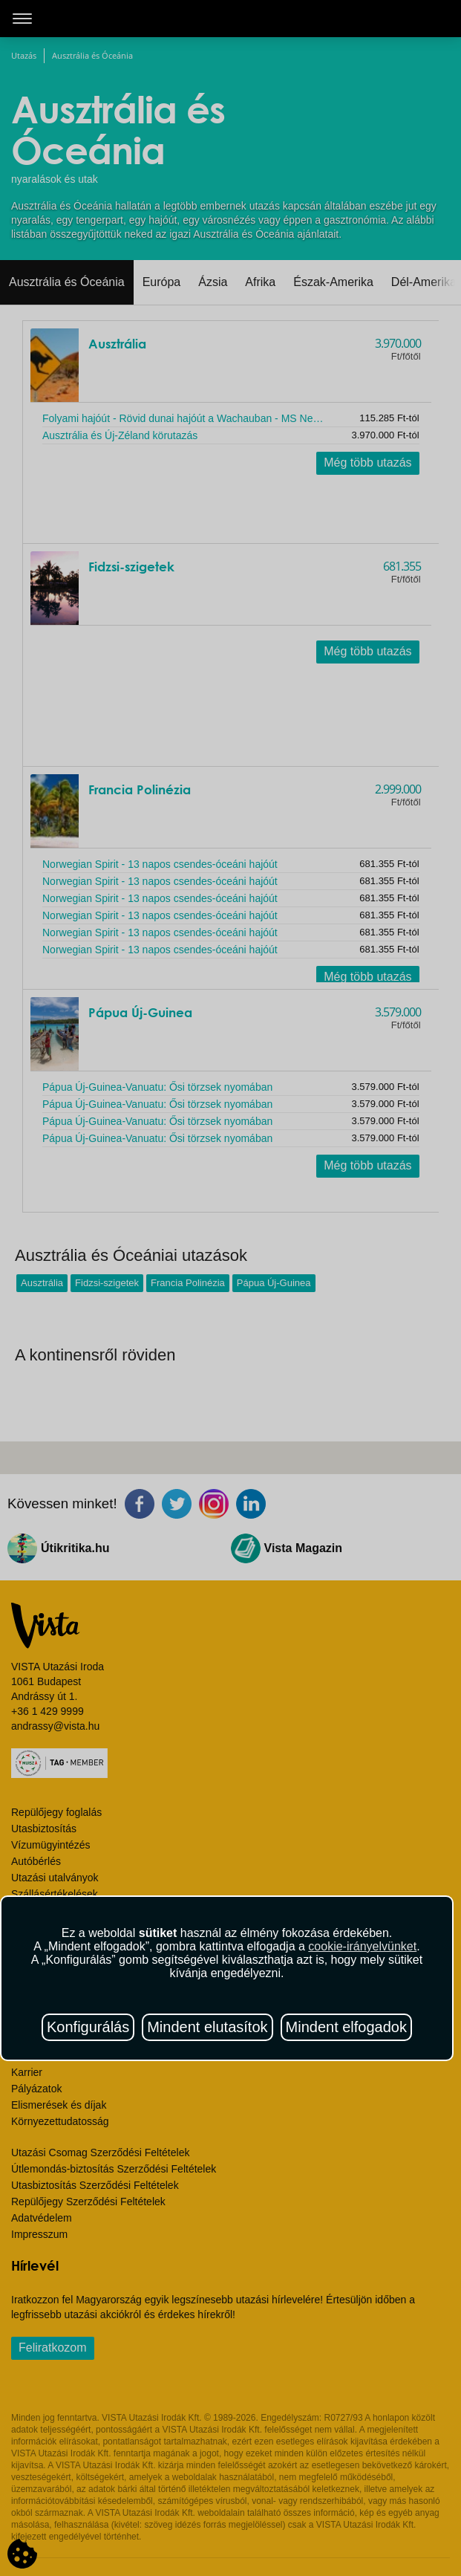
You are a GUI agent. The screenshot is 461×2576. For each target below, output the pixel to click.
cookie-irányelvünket (362, 1946)
